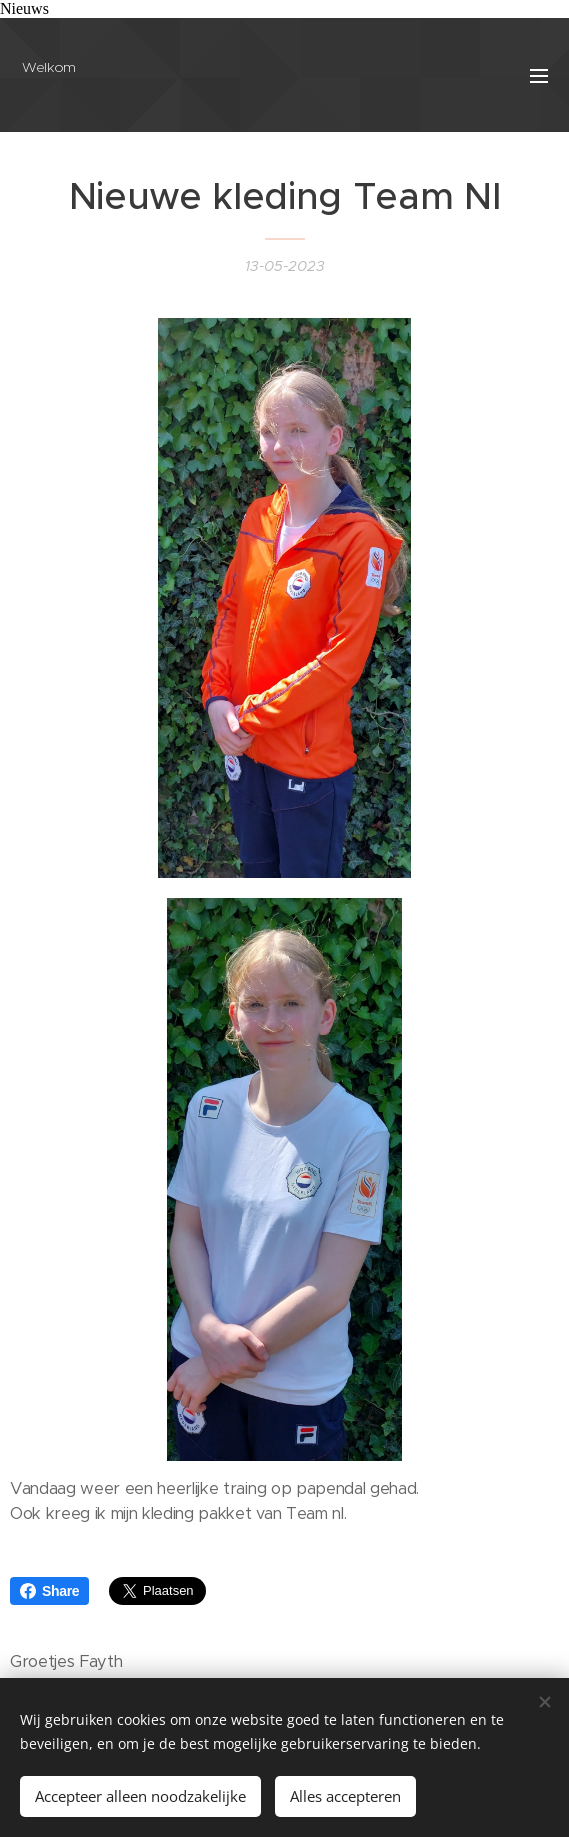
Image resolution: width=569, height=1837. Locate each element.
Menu (539, 76)
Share (49, 1591)
